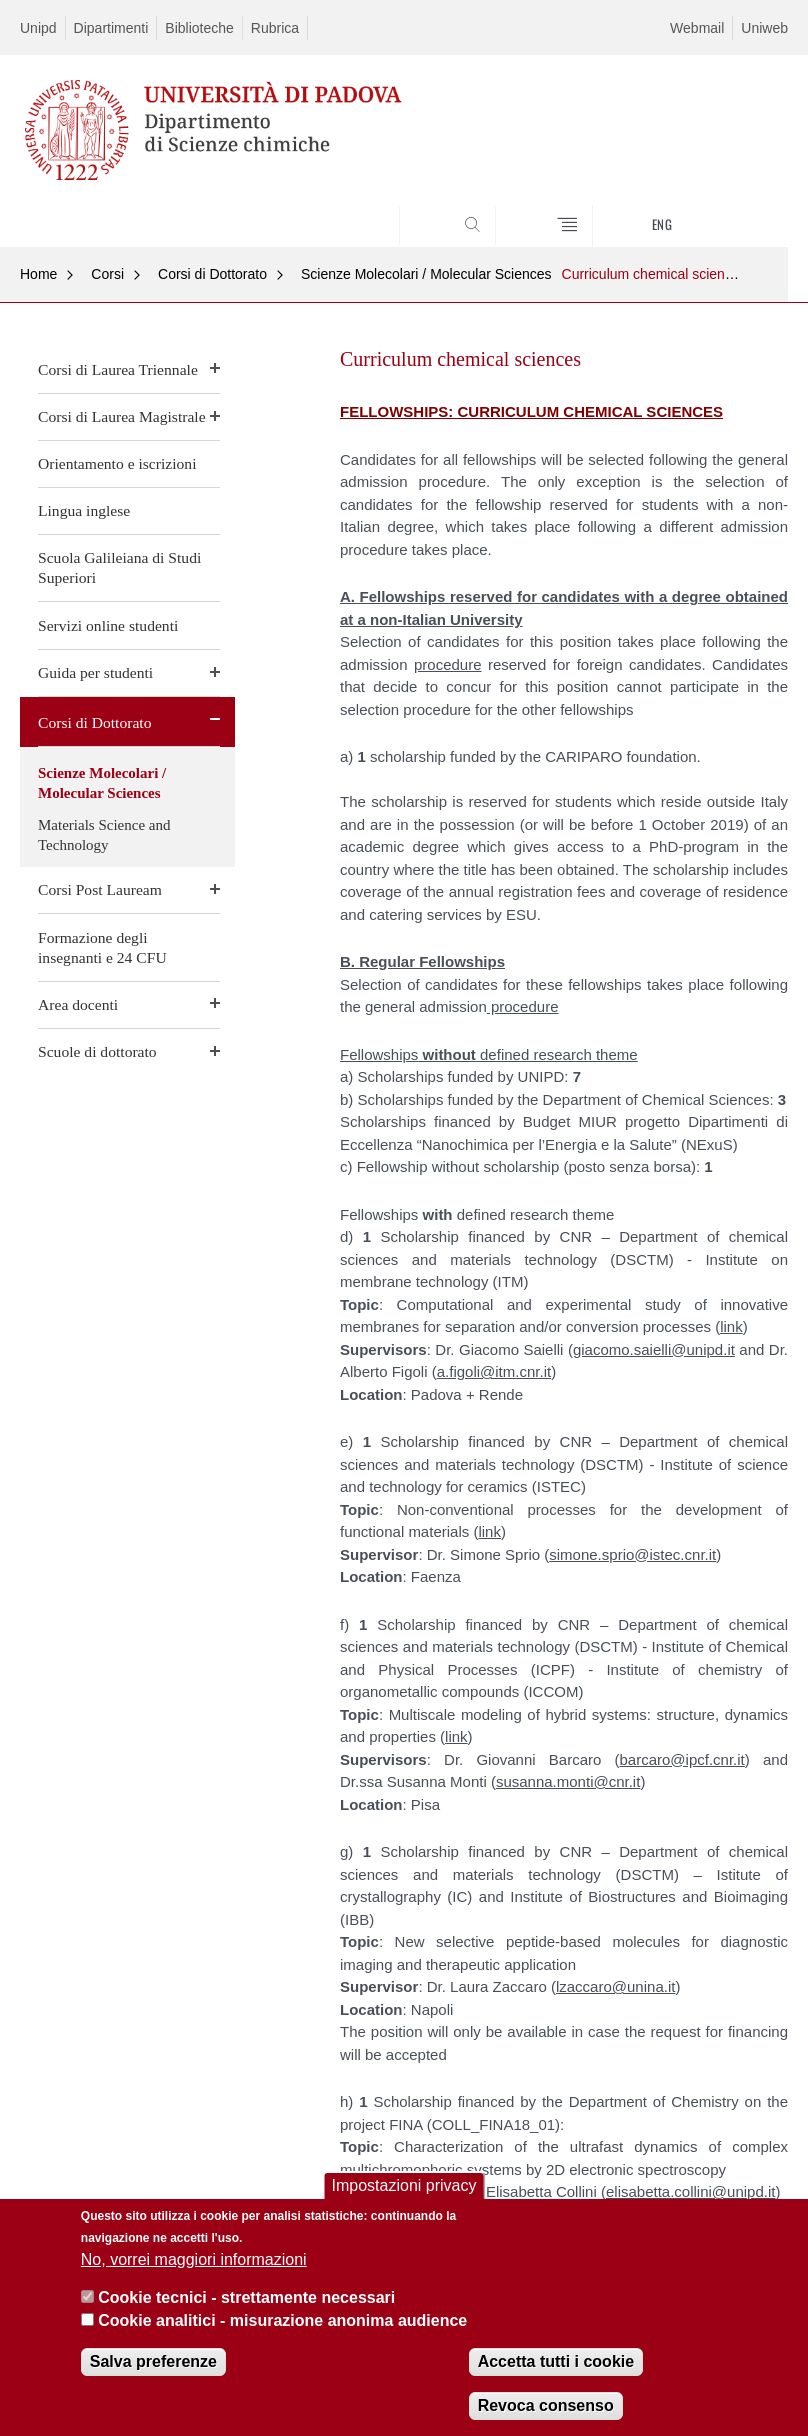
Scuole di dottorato (97, 1051)
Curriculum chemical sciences (654, 274)
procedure (448, 664)
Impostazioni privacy (404, 2187)
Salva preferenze (153, 2363)
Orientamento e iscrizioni (117, 463)
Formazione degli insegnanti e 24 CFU (102, 947)
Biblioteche (199, 28)
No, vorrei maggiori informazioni (194, 2261)
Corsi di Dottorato (212, 274)
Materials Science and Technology (104, 835)
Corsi (107, 274)
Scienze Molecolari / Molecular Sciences (426, 274)
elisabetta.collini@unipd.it (691, 2191)
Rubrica (275, 28)
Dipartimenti (111, 28)
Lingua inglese (84, 510)
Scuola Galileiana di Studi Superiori (119, 567)
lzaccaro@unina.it (615, 1986)
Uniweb (764, 28)
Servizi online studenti (108, 625)
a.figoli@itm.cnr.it (494, 1371)
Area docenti (78, 1004)
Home (38, 274)
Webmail (697, 28)
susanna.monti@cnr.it (568, 1781)
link (731, 1326)
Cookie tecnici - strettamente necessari (246, 2299)
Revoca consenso (546, 2407)
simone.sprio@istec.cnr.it (632, 1554)
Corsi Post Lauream (100, 889)
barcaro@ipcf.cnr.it (682, 1759)
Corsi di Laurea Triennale (118, 369)
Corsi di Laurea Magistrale (122, 416)
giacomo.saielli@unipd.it (654, 1349)
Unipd (38, 28)
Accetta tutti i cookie (556, 2363)
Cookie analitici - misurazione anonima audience (282, 2322)
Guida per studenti (95, 672)
